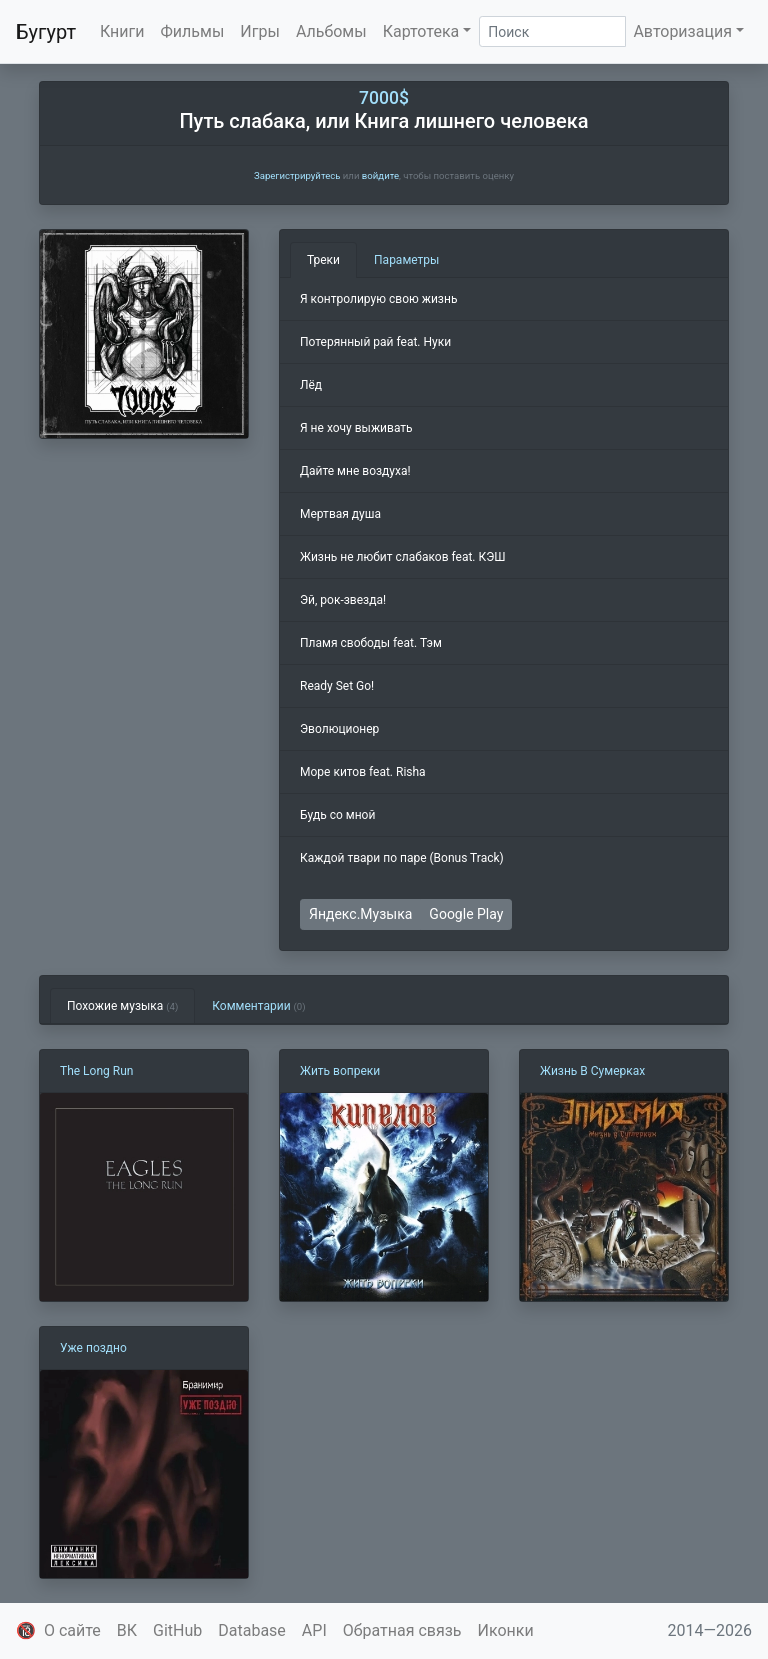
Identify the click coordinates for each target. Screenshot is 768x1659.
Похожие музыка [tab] (122, 1006)
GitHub (177, 1630)
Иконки (506, 1630)
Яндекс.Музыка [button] (360, 914)
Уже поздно (93, 1348)
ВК (127, 1630)
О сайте (72, 1630)
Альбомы (331, 31)
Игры (260, 31)
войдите (380, 175)
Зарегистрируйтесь (297, 175)
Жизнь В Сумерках (592, 1071)
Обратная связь (402, 1630)
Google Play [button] (466, 914)
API (314, 1630)
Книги (122, 31)
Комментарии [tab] (258, 1006)
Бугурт (46, 32)
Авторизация (682, 31)
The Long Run (96, 1071)
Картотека (421, 31)
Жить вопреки (340, 1071)
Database (252, 1630)
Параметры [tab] (406, 260)
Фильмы (193, 31)
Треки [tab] (323, 260)
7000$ (384, 98)
